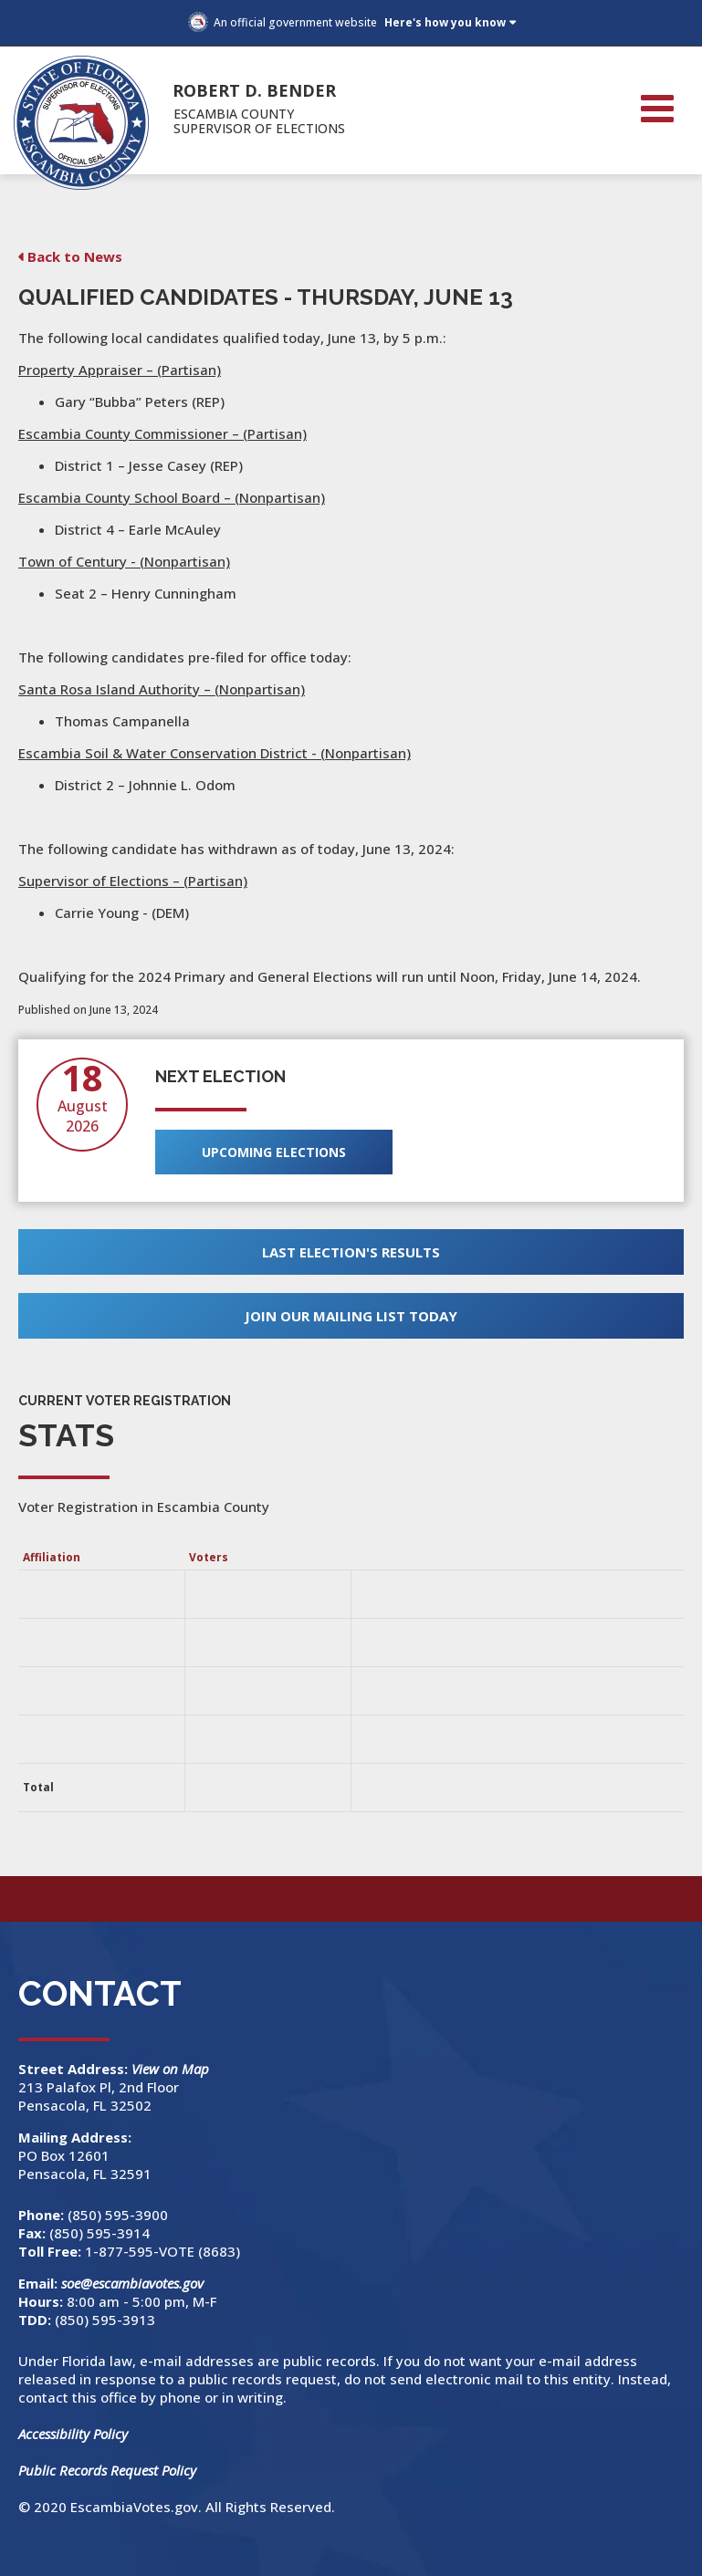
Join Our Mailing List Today (351, 1316)
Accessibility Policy (73, 2434)
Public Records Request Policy (107, 2470)
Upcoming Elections (274, 1152)
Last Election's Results (351, 1252)
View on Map (172, 2069)
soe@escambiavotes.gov (132, 2283)
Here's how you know (445, 22)
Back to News (74, 256)
